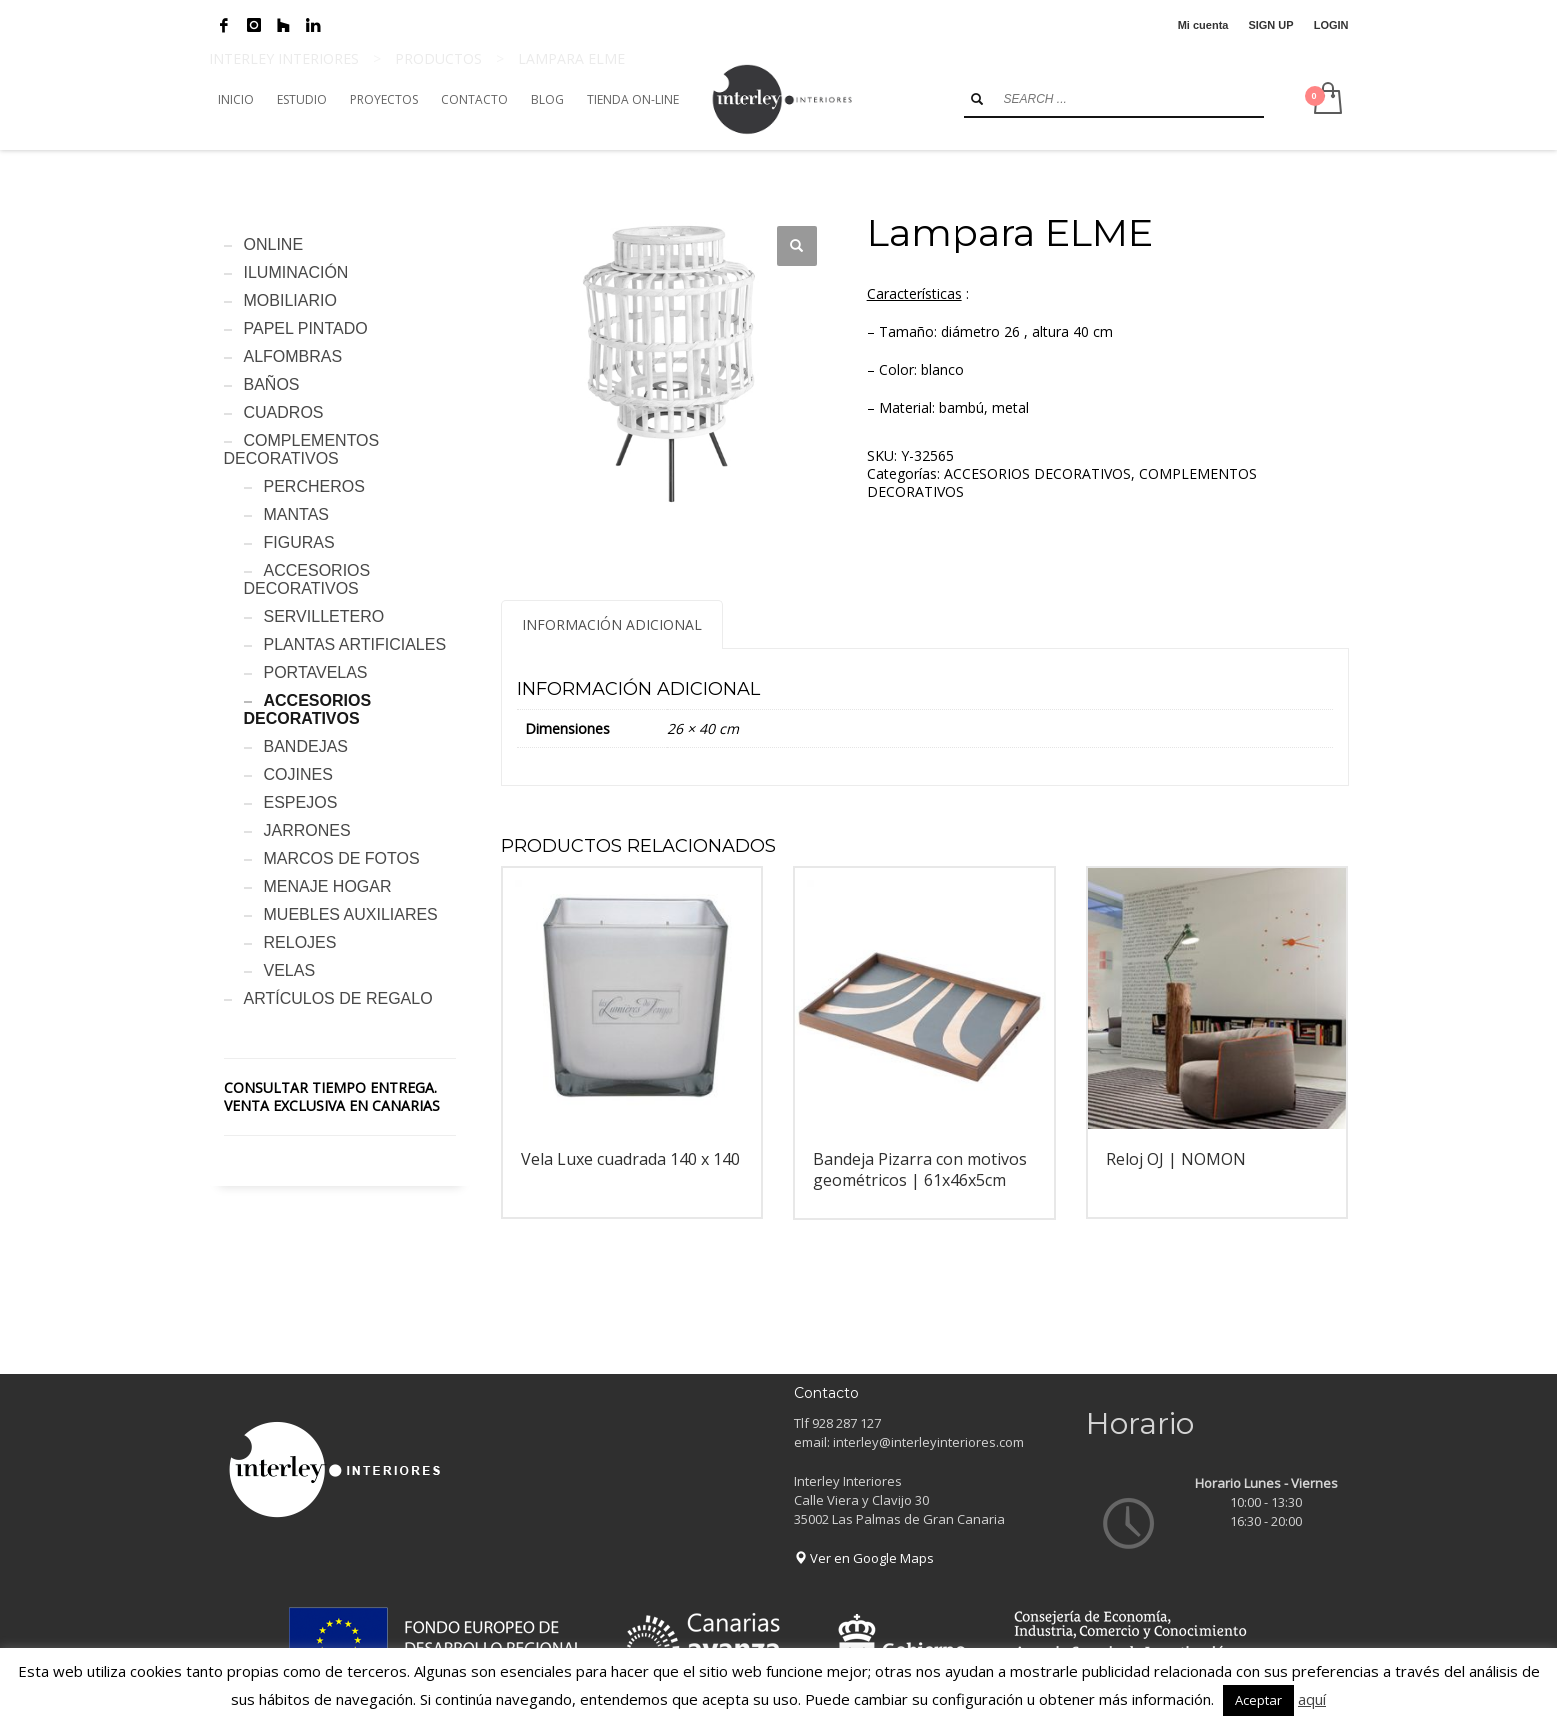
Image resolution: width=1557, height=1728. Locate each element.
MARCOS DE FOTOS (342, 858)
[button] (797, 246)
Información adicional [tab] (612, 624)
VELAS (290, 970)
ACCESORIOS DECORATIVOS (1037, 473)
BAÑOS (272, 384)
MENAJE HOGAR (328, 886)
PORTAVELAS (316, 672)
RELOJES (300, 942)
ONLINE (274, 244)
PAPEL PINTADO (306, 328)
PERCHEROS (314, 486)
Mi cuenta (1203, 25)
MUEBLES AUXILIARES (351, 914)
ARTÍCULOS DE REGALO (338, 998)
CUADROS (284, 412)
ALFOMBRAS (293, 356)
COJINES (298, 774)
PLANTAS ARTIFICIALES (355, 644)
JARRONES (307, 830)
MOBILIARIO (290, 300)
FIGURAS (299, 542)
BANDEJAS (306, 746)
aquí (1312, 1699)
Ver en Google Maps (864, 1558)
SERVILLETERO (324, 616)
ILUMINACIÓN (296, 272)
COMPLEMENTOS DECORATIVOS (302, 449)
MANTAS (296, 514)
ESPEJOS (301, 802)
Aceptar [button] (1258, 1700)
